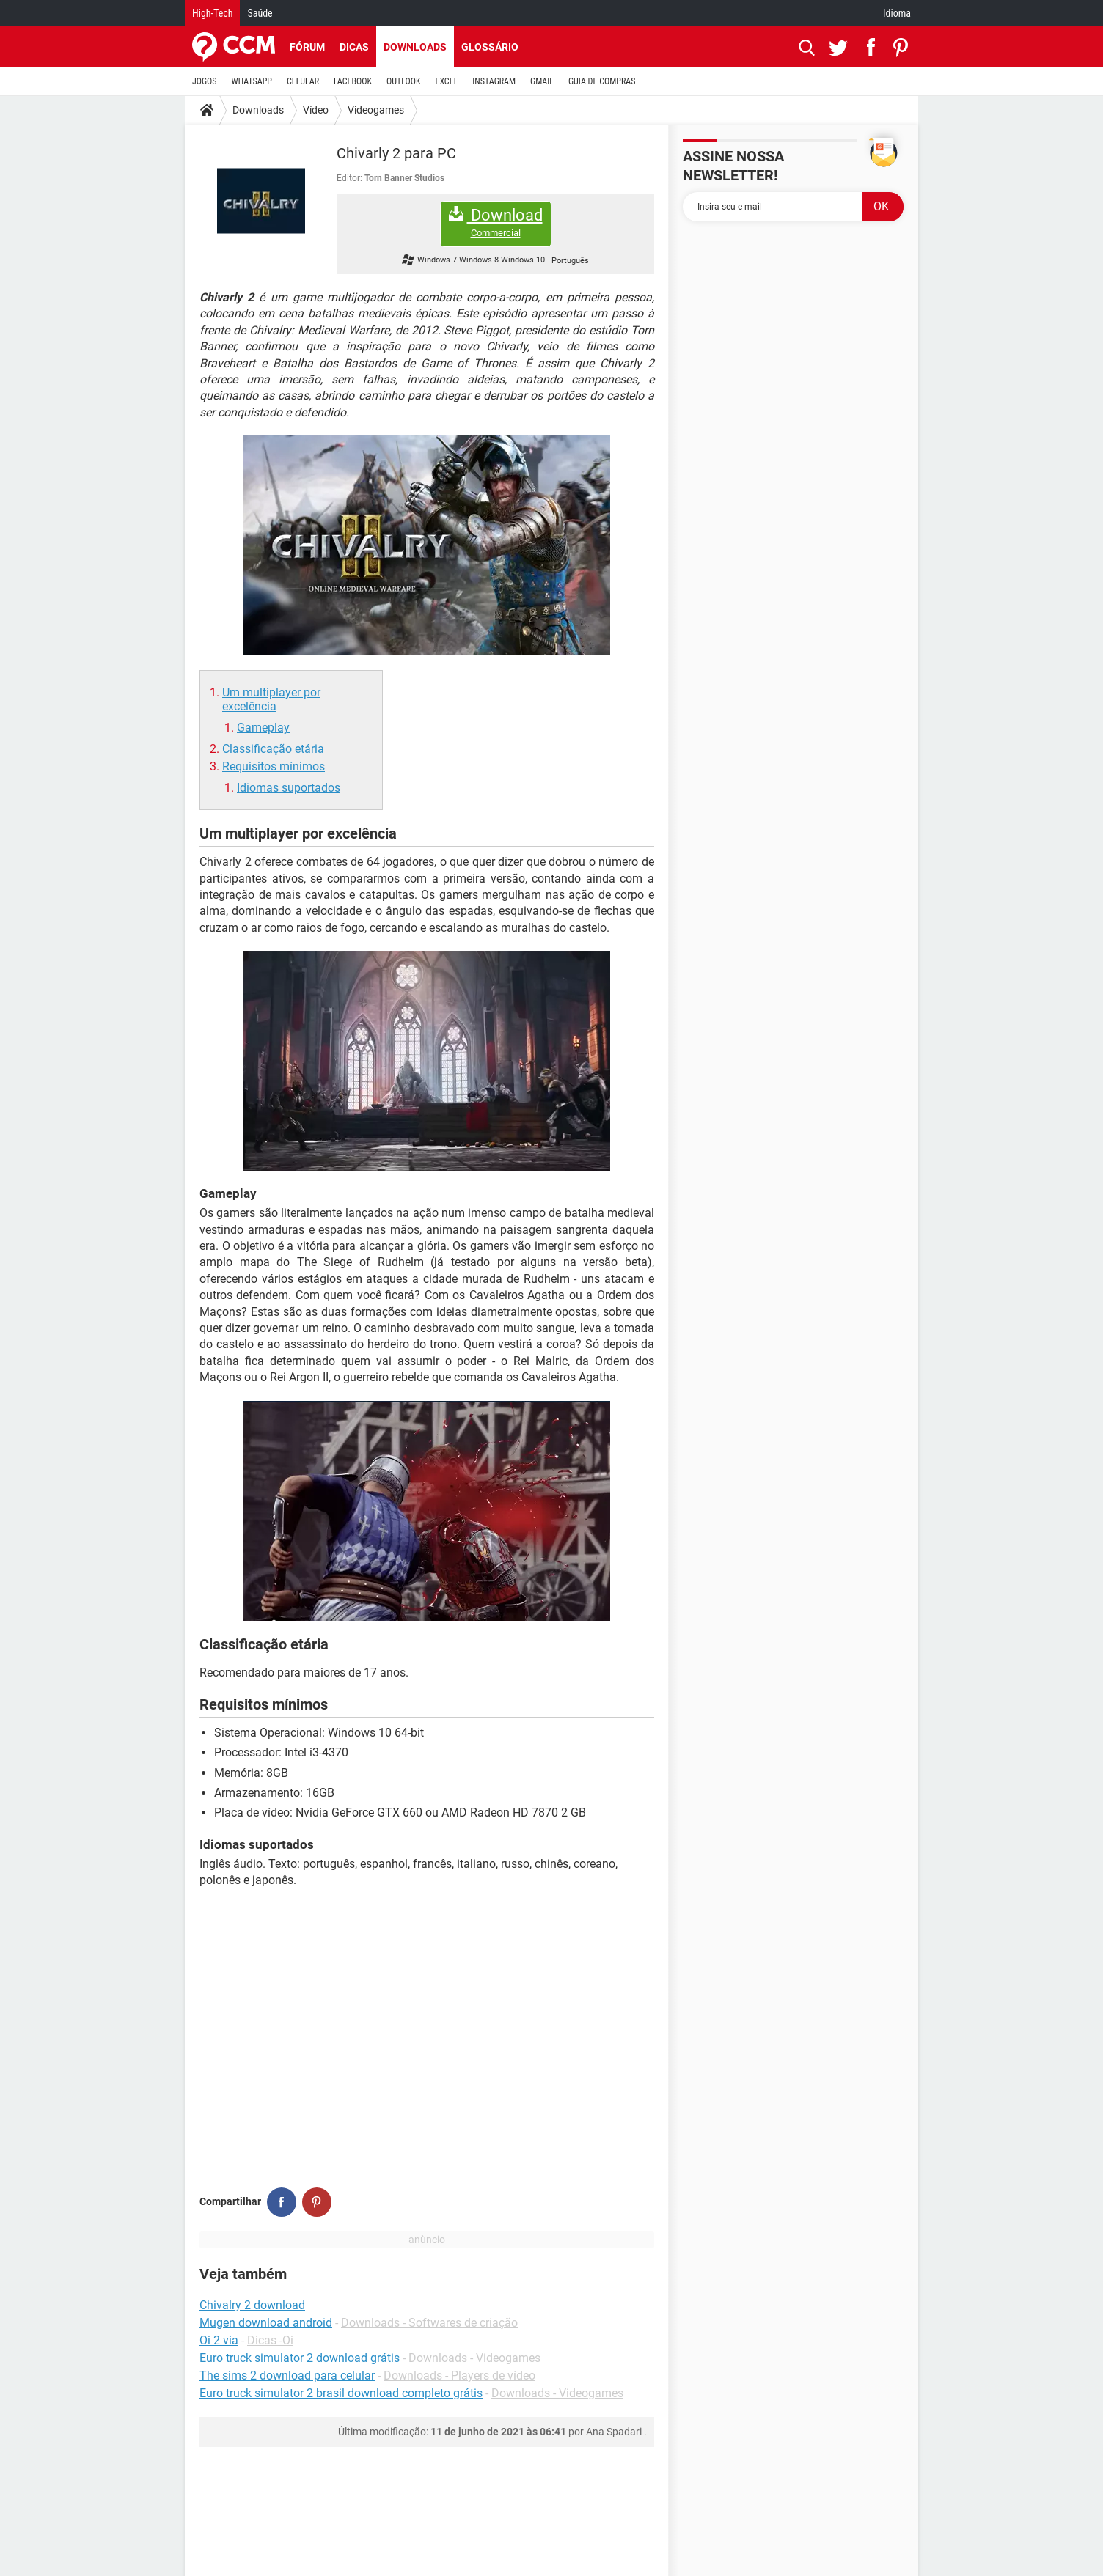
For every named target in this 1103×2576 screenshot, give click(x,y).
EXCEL (446, 81)
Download (496, 222)
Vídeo (316, 110)
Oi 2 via (218, 2340)
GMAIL (542, 81)
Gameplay (263, 728)
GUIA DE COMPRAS (601, 81)
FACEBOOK (353, 81)
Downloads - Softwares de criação (429, 2323)
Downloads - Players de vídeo (459, 2375)
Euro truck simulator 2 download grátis (299, 2358)
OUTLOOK (403, 81)
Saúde (259, 13)
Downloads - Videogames (474, 2358)
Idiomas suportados (288, 788)
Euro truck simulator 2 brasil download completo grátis (341, 2393)
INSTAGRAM (494, 81)
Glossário (489, 47)
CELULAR (303, 81)
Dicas (354, 47)
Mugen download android (265, 2323)
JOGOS (204, 81)
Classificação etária (273, 749)
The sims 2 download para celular (287, 2375)
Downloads (415, 47)
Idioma (897, 13)
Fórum (307, 47)
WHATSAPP (252, 81)
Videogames (376, 110)
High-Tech (212, 13)
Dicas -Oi (270, 2340)
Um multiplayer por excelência (271, 699)
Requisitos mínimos (273, 766)
